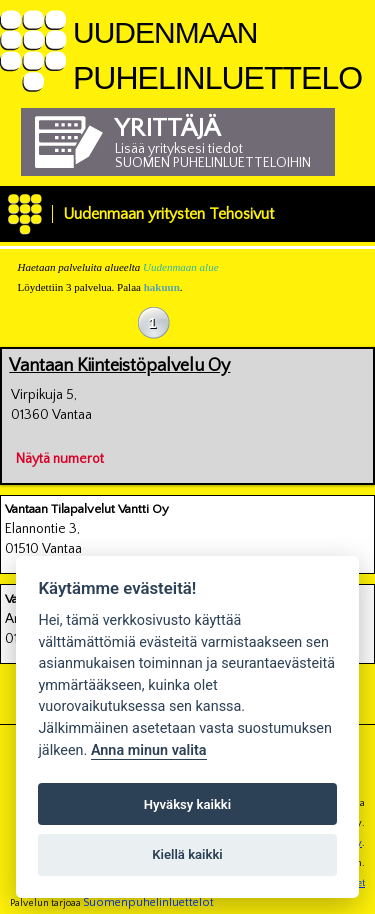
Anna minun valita (149, 750)
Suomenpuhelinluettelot (148, 902)
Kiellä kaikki (187, 854)
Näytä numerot (60, 456)
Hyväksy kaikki (187, 804)
